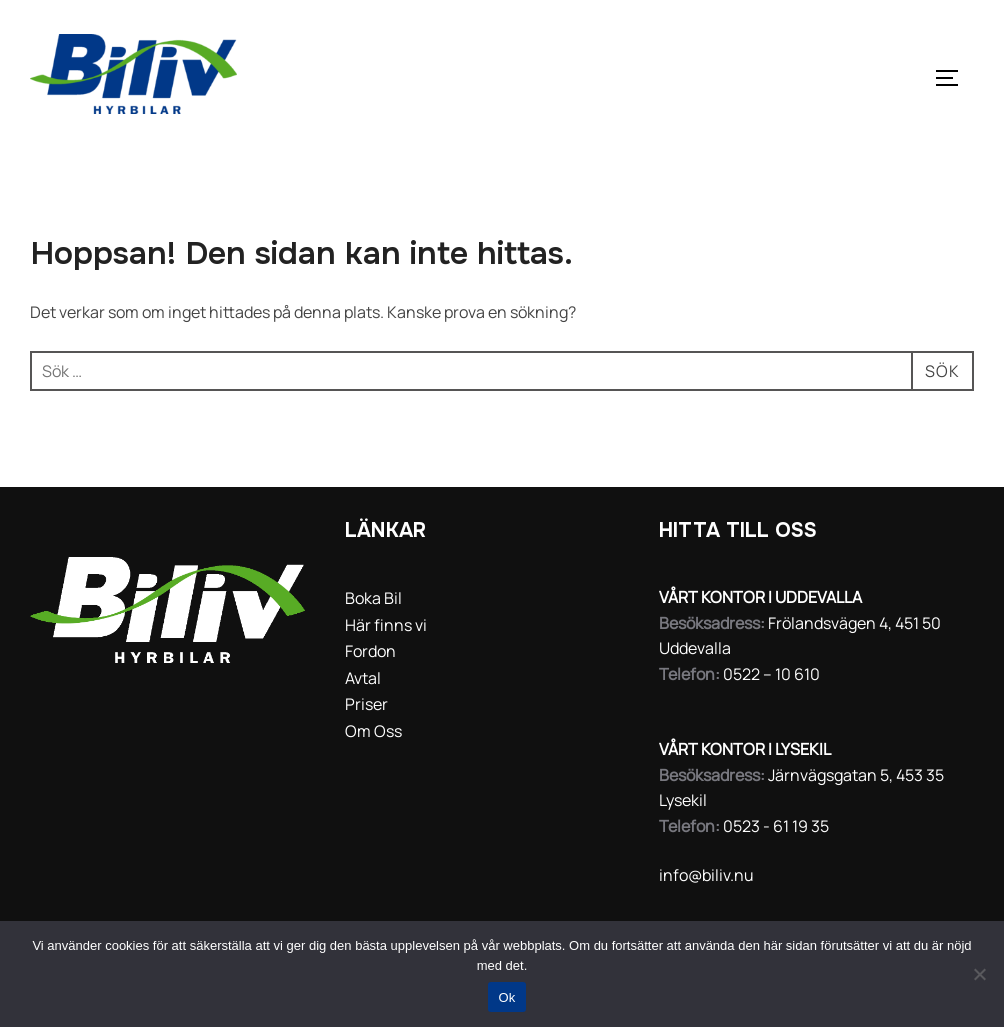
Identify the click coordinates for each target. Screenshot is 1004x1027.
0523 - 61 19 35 (776, 826)
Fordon (370, 651)
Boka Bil (373, 598)
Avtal (363, 678)
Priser (366, 704)
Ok (506, 997)
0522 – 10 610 (771, 674)
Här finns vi (386, 625)
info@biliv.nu (706, 875)
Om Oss (373, 731)
